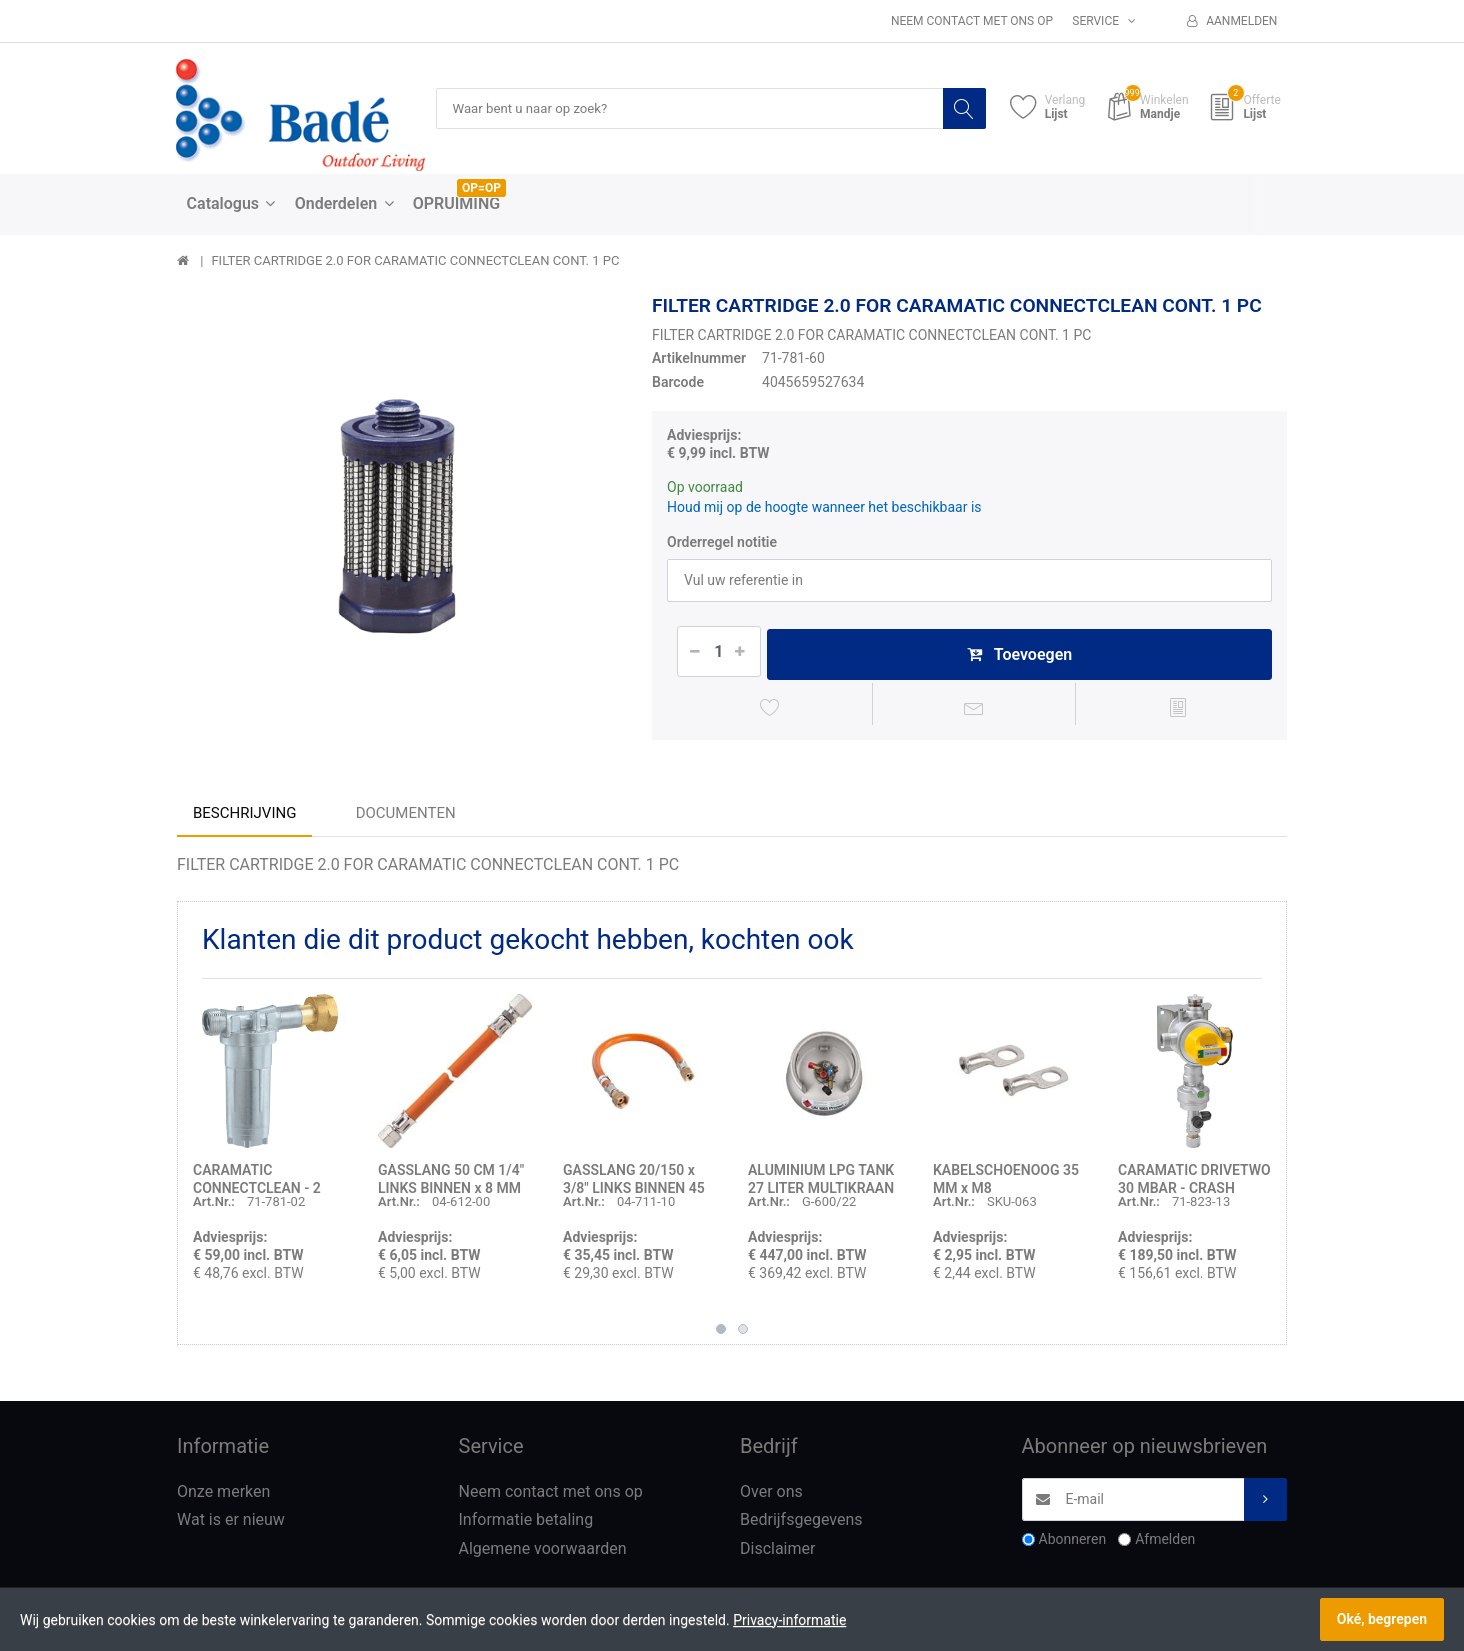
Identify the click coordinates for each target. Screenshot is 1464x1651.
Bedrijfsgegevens (801, 1524)
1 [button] (721, 1333)
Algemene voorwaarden (543, 1553)
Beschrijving (244, 817)
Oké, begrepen (1382, 1619)
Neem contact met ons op (972, 21)
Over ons (771, 1495)
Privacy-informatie (789, 1620)
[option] (399, 517)
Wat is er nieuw (231, 1524)
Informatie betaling (526, 1524)
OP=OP (481, 189)
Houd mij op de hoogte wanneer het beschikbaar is (824, 508)
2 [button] (743, 1333)
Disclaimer (777, 1553)
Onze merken (223, 1495)
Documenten (406, 817)
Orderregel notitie (722, 542)
